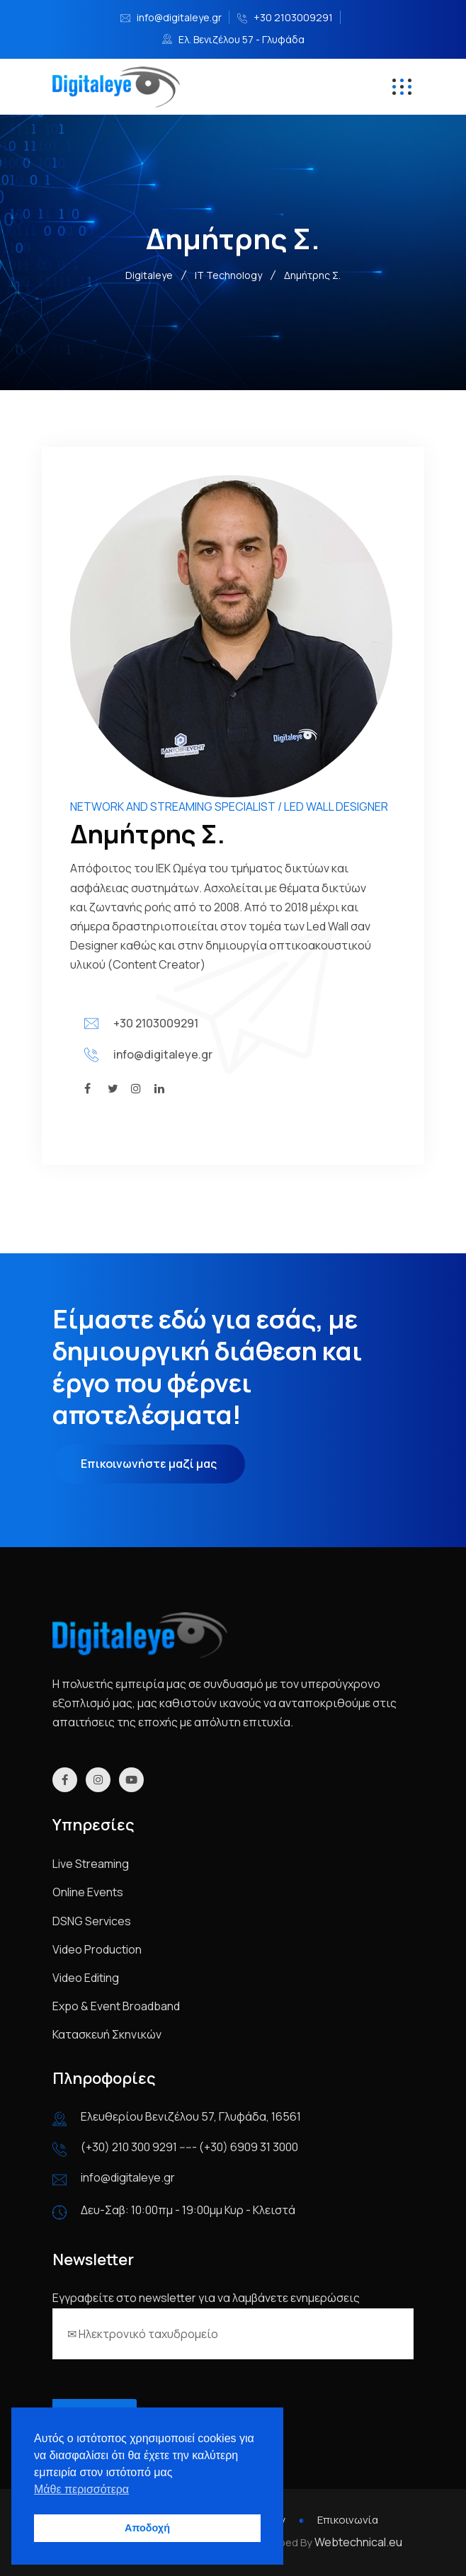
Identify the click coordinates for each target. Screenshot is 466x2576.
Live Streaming (90, 1863)
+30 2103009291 (293, 17)
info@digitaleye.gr (179, 17)
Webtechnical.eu (358, 2542)
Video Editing (85, 1977)
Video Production (97, 1949)
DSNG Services (91, 1921)
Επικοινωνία (347, 2519)
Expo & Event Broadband (116, 2006)
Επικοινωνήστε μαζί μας (149, 1463)
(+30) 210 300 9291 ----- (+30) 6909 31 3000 (189, 2147)
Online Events (87, 1892)
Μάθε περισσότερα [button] (81, 2489)
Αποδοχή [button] (147, 2528)
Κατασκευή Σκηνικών (106, 2034)
